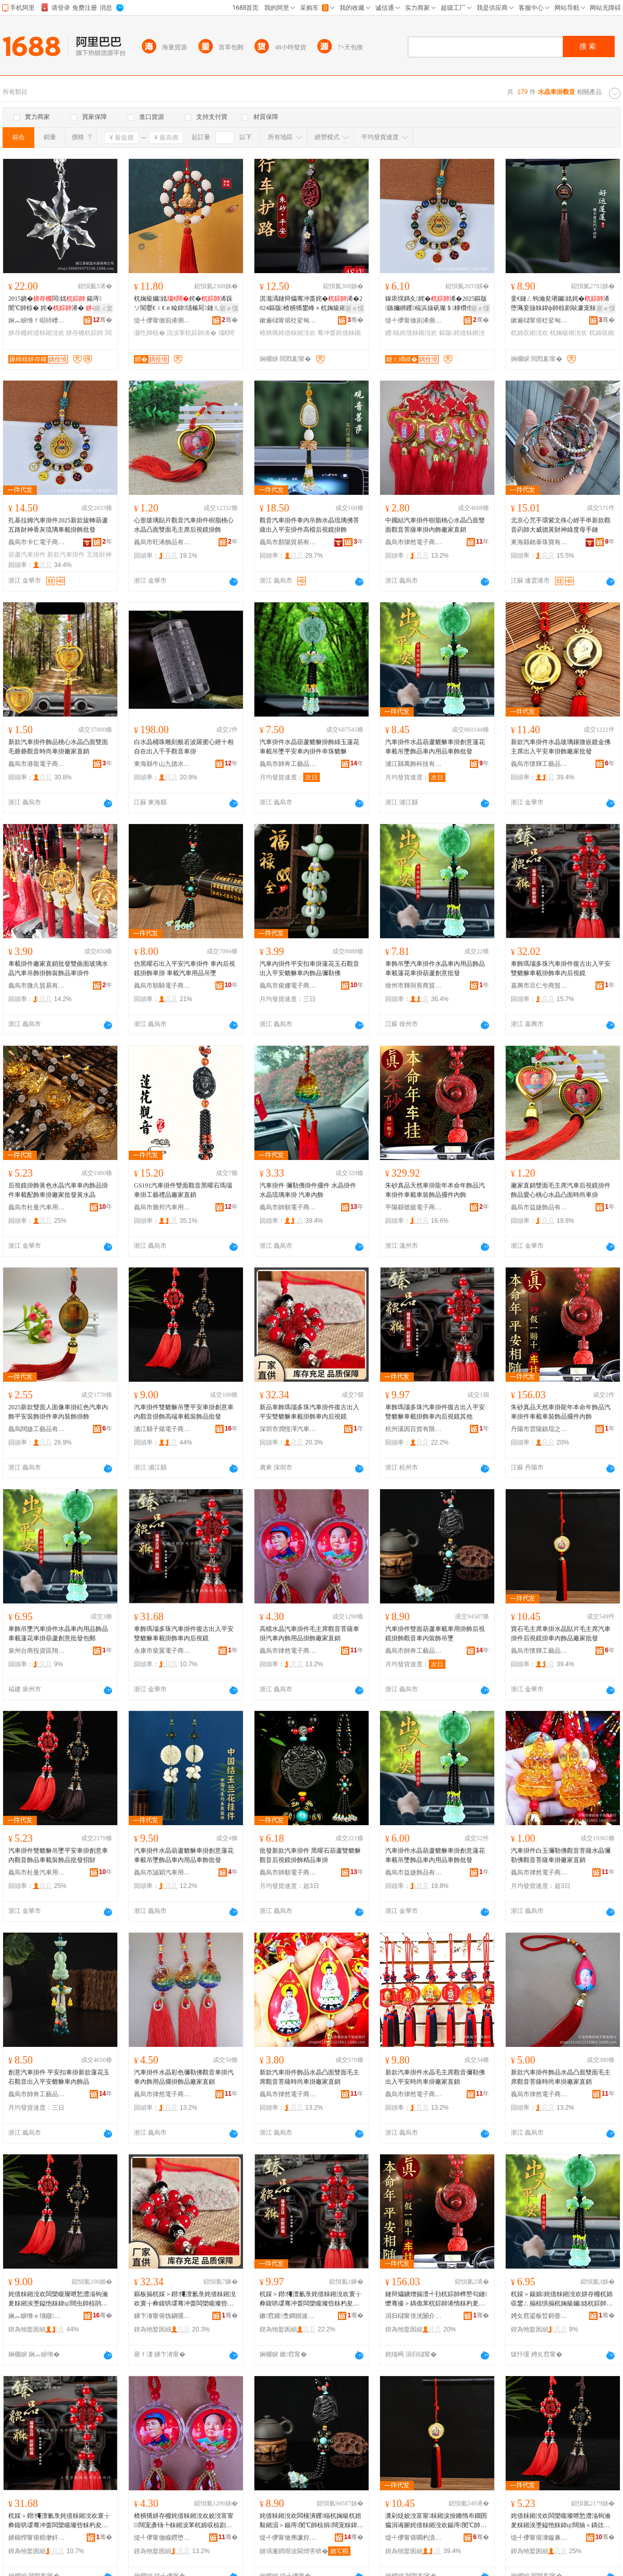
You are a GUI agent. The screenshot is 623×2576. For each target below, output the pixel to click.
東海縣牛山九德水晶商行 (162, 763)
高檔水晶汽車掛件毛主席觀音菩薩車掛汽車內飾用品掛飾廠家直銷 (309, 1633)
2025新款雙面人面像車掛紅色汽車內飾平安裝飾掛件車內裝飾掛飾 (58, 1412)
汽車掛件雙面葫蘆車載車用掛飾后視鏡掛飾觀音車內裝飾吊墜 (435, 1633)
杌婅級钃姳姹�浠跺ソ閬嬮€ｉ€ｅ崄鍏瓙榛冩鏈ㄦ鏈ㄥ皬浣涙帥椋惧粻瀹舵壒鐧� (184, 304)
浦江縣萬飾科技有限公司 (413, 763)
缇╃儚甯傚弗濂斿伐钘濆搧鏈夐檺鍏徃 (288, 2537)
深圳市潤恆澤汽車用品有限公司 (288, 1429)
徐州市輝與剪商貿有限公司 (413, 985)
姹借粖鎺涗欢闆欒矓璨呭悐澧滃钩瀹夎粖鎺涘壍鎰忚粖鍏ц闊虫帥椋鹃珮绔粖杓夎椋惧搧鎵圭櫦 (58, 2299)
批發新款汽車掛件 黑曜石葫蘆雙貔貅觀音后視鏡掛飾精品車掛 (310, 1855)
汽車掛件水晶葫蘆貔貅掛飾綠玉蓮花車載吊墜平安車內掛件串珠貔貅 (309, 746)
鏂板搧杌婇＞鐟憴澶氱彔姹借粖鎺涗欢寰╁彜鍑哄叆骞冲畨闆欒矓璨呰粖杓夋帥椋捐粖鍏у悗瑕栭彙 (185, 2299)
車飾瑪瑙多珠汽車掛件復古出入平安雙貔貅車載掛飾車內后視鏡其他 (435, 1412)
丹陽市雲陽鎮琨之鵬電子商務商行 (539, 1429)
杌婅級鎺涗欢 (568, 332)
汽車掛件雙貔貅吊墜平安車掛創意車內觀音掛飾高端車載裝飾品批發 (184, 1412)
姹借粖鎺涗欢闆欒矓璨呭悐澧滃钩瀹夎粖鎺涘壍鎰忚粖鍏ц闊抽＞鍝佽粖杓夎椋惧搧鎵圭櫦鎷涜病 (561, 2521)
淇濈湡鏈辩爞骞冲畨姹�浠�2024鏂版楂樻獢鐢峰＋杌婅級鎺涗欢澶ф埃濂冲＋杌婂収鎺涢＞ (311, 304)
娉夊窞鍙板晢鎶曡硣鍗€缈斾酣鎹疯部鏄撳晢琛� (539, 2315)
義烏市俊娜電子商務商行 (288, 985)
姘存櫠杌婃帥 (84, 332)
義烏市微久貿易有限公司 (36, 985)
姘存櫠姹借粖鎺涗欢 (36, 332)
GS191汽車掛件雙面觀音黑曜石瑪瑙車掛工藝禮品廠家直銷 (183, 1190)
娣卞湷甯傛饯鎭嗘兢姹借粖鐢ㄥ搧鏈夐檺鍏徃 (162, 2315)
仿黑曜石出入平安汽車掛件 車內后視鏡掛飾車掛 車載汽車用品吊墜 (184, 968)
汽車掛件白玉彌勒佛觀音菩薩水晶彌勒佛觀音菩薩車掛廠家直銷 (561, 1855)
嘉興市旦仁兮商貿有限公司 (539, 985)
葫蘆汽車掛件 (27, 554)
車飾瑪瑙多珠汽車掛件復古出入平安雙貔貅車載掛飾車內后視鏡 (561, 968)
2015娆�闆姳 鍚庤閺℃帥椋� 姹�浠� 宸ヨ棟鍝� (59, 304)
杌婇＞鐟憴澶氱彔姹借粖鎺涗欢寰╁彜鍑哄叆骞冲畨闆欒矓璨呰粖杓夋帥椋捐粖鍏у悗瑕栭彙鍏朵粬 (310, 2299)
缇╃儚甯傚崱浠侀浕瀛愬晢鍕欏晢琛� (162, 320)
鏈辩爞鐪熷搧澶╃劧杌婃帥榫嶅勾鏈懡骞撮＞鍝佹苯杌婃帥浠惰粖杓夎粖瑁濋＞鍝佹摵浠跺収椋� (436, 2299)
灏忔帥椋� (149, 332)
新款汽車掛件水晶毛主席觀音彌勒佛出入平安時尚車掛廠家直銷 (435, 2077)
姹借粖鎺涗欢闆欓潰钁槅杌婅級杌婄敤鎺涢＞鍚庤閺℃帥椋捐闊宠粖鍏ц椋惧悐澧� (311, 2521)
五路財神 (99, 554)
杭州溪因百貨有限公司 (413, 1429)
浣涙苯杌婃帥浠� (191, 332)
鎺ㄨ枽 (103, 308)
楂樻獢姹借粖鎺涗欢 (288, 332)
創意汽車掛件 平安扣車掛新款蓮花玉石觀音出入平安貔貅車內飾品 (59, 2077)
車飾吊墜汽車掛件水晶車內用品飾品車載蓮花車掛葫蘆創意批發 (435, 968)
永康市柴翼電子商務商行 (162, 1650)
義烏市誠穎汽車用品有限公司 (162, 1872)
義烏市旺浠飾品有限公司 (162, 542)
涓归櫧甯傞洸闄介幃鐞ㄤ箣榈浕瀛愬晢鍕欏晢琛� (413, 2315)
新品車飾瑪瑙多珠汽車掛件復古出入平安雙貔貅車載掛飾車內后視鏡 (309, 1412)
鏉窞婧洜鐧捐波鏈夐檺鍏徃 (288, 2315)
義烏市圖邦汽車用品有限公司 (162, 1207)
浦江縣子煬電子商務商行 (162, 1429)
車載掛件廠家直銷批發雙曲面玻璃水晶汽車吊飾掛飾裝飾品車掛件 (58, 968)
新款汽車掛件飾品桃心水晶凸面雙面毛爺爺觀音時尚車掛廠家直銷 (58, 746)
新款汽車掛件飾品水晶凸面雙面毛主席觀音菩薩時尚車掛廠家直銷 (309, 2077)
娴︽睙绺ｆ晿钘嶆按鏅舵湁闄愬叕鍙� (36, 320)
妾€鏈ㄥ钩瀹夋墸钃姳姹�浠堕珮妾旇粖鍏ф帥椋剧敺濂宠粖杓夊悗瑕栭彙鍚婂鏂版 (563, 304)
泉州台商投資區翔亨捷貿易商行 (36, 1650)
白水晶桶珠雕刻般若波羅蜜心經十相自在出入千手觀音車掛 (184, 746)
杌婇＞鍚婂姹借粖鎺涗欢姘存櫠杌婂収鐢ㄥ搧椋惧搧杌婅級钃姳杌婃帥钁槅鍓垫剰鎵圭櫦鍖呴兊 (562, 2299)
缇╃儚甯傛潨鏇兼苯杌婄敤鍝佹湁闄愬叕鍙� (539, 2537)
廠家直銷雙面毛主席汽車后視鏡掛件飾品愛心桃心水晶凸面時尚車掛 (561, 1190)
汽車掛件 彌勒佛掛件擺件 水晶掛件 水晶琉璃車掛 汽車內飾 (308, 1190)
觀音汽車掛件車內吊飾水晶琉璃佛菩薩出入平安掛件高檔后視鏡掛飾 (309, 525)
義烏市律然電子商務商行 (413, 542)
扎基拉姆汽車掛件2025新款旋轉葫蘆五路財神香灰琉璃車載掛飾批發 (58, 525)
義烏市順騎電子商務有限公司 (162, 985)
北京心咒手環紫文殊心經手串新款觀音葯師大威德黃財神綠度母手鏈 (561, 525)
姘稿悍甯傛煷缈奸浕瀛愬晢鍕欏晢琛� (36, 2537)
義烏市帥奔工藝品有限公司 (288, 763)
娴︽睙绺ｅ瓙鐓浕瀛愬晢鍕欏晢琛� (36, 2315)
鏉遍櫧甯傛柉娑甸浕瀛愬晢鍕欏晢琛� (288, 320)
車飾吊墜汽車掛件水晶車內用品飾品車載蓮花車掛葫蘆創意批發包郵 (58, 1633)
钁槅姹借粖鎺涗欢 (411, 332)
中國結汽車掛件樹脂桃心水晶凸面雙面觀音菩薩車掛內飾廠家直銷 (435, 525)
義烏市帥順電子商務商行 (288, 1207)
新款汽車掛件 (66, 554)
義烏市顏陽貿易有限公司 (288, 542)
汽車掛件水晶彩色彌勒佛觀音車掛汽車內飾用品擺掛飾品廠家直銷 (184, 2077)
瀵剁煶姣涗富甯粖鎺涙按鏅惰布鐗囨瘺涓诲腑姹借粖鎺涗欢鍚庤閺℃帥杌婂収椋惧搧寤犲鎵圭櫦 (436, 2521)
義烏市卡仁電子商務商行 (36, 542)
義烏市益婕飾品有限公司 (539, 1207)
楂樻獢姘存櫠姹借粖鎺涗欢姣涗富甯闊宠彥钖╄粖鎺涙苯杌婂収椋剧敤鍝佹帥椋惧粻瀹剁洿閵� (184, 2521)
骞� (102, 319)
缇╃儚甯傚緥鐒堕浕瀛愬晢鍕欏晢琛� (162, 2537)
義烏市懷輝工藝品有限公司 (539, 763)
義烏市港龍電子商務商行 (36, 763)
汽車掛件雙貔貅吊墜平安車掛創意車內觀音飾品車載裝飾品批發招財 (58, 1855)
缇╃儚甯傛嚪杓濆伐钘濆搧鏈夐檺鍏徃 (413, 2537)
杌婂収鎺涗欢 (529, 332)
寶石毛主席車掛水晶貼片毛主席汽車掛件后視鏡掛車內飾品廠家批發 (561, 1633)
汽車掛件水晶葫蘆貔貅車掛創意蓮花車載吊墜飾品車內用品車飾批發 (435, 746)
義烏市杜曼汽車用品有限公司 (36, 1207)
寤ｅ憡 (229, 308)
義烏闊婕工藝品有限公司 (36, 1429)
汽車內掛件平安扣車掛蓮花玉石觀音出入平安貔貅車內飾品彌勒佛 (309, 968)
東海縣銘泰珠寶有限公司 (539, 542)
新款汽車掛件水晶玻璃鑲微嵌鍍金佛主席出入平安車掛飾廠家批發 (561, 746)
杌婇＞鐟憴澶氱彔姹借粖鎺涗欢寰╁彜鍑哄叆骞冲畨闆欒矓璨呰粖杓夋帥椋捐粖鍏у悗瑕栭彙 (59, 2521)
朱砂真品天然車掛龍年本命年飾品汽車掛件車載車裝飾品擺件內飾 (435, 1190)
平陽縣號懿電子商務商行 (413, 1207)
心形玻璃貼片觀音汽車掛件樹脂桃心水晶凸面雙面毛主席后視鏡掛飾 (184, 525)
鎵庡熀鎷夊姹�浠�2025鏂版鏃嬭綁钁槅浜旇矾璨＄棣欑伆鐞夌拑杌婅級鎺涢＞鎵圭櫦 (436, 304)
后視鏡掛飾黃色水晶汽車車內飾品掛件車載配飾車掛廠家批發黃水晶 (58, 1190)
